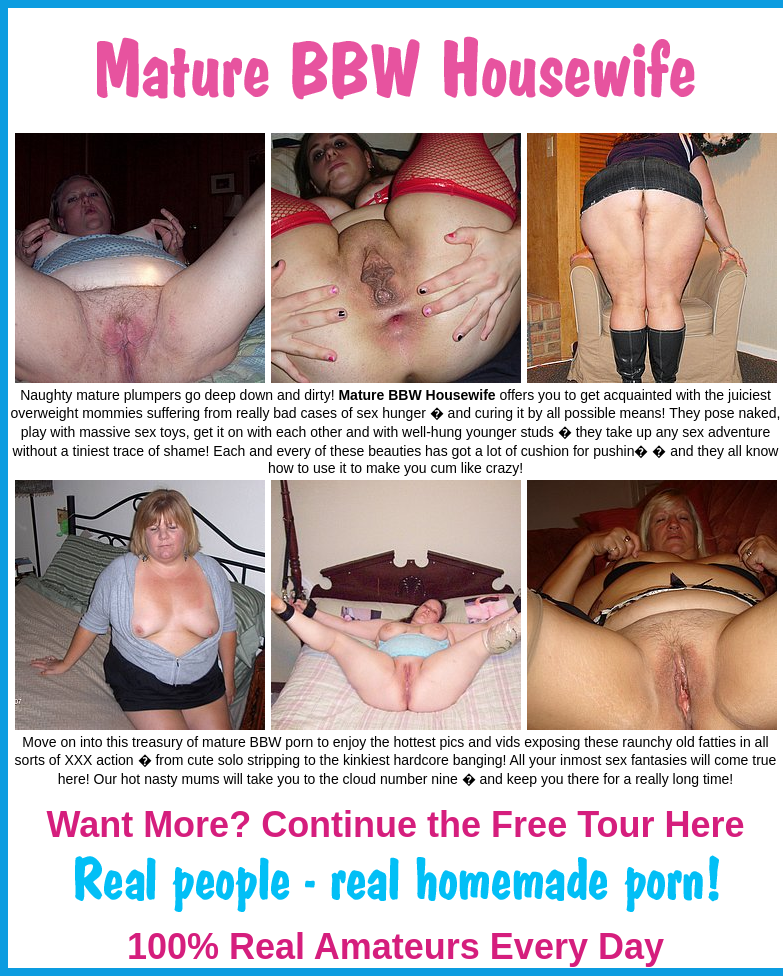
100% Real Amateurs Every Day (395, 946)
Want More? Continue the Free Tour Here (395, 824)
